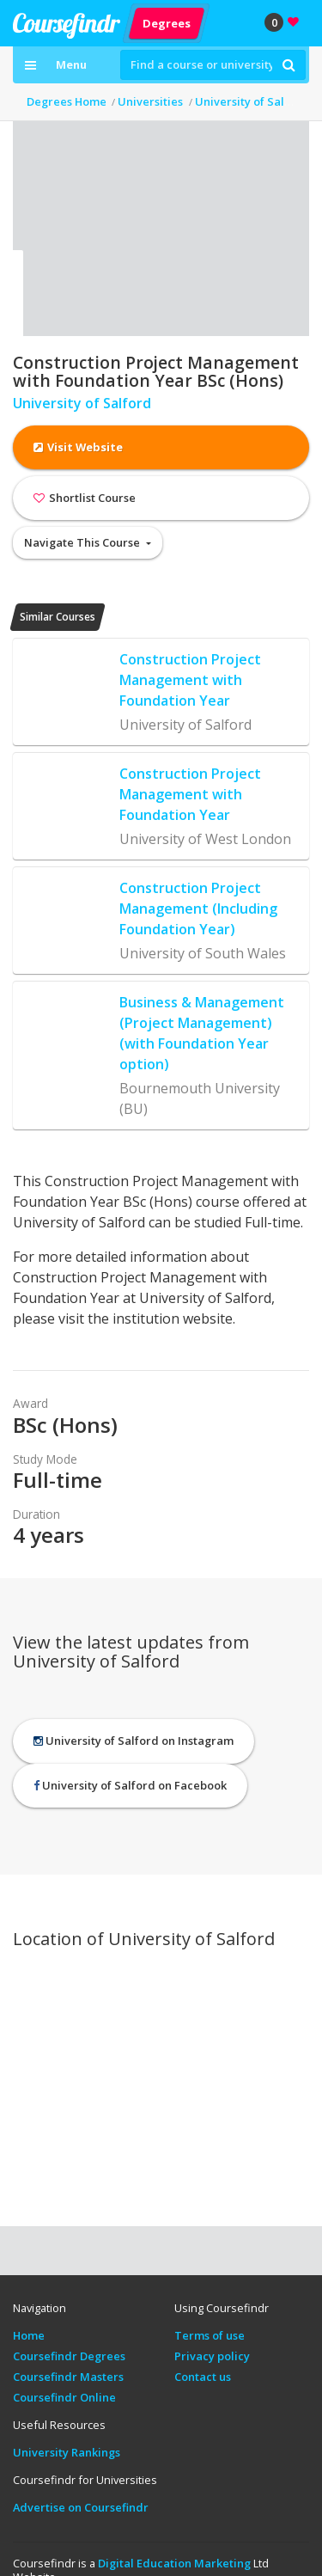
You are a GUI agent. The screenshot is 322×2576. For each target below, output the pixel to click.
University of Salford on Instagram (133, 1740)
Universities (150, 101)
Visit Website (78, 447)
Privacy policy (212, 2356)
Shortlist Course (84, 497)
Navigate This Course (83, 542)
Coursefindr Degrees (69, 2356)
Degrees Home (66, 101)
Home (29, 2335)
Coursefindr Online (64, 2397)
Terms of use (209, 2335)
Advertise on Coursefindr (81, 2507)
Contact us (202, 2376)
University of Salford (251, 101)
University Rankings (66, 2452)
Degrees (167, 22)
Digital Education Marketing (174, 2563)
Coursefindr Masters (68, 2376)
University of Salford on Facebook (130, 1785)
